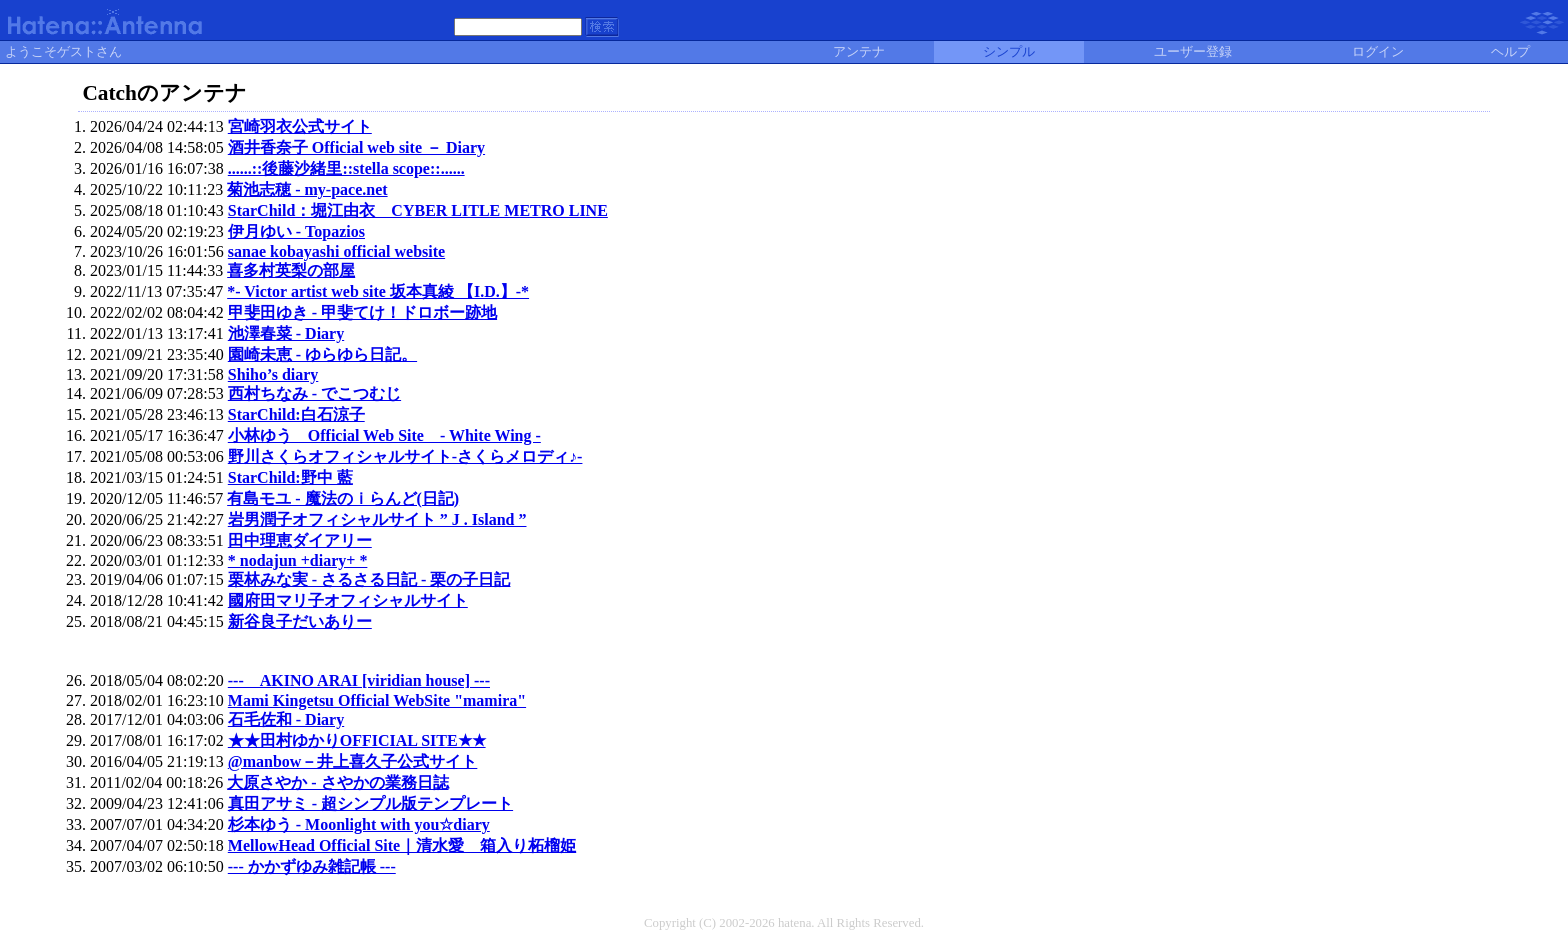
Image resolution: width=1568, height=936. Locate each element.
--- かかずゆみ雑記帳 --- (312, 866)
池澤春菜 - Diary (286, 333)
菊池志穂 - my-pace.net (307, 189)
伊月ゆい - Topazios (296, 231)
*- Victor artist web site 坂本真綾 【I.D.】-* (378, 291)
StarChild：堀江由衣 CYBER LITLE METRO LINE (418, 210)
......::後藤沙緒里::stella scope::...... (346, 168)
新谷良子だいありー (300, 621)
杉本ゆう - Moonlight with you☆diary (359, 824)
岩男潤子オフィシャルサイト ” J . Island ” (377, 519)
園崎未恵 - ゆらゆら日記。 (322, 354)
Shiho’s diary (273, 374)
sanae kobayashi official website (336, 251)
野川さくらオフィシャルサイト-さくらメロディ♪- (405, 456)
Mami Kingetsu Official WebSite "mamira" (377, 700)
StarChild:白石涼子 (296, 414)
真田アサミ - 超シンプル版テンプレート (370, 803)
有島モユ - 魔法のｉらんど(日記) (343, 498)
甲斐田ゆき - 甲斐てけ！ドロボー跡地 (362, 312)
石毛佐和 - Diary (286, 719)
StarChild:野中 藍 (290, 477)
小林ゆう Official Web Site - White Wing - (384, 435)
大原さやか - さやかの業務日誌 (337, 782)
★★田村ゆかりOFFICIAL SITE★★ (357, 740)
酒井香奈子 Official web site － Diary (356, 147)
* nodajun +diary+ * (298, 560)
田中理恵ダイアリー (300, 540)
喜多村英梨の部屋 (291, 270)
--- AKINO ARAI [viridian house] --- (359, 680)
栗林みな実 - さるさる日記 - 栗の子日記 (369, 579)
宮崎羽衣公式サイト (300, 126)
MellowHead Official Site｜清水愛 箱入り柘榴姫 (402, 845)
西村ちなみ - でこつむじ (314, 393)
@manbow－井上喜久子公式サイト (353, 761)
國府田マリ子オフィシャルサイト (348, 600)
